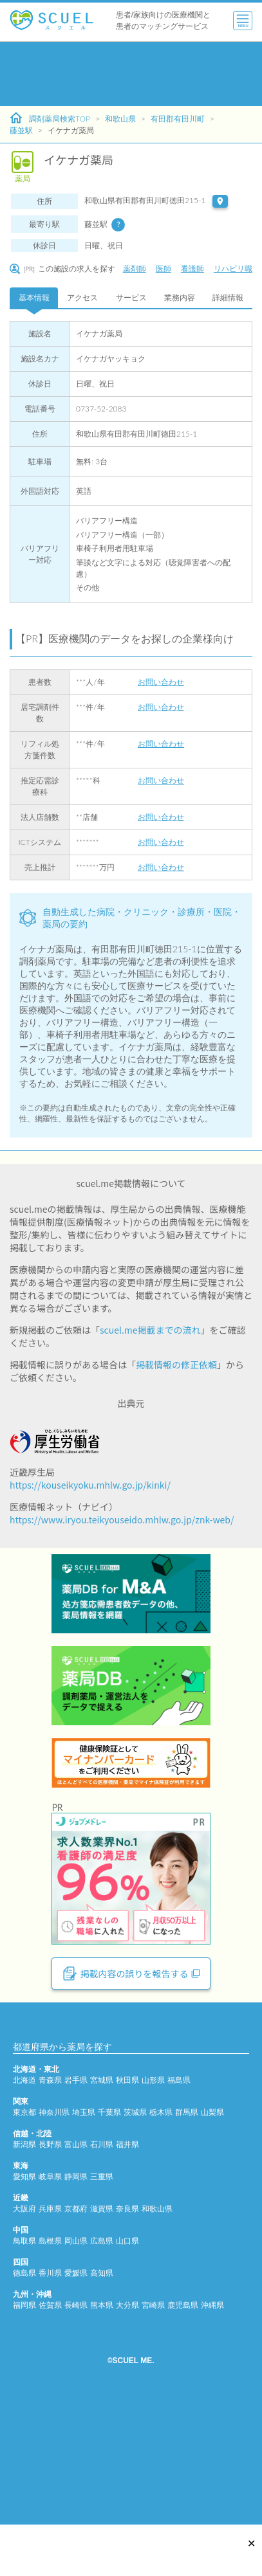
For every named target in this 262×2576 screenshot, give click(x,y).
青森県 (50, 2218)
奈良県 (127, 2347)
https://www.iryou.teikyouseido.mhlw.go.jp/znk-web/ (122, 1519)
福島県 (179, 2218)
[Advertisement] (120, 74)
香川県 (50, 2411)
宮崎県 (153, 2443)
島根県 (50, 2379)
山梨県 (212, 2250)
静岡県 (76, 2314)
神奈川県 (54, 2250)
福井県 (127, 2282)
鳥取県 (24, 2379)
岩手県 (76, 2218)
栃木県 (161, 2250)
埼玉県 (83, 2250)
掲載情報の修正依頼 (176, 1364)
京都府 (76, 2347)
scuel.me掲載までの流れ (150, 1329)
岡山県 (76, 2379)
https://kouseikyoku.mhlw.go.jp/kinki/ (90, 1484)
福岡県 (24, 2443)
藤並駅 (21, 130)
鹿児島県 (182, 2443)
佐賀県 (50, 2443)
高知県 (101, 2411)
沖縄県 (212, 2443)
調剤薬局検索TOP (50, 118)
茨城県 (135, 2250)
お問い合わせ (161, 682)
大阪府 (24, 2347)
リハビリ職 (233, 268)
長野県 (50, 2282)
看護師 (192, 268)
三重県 (101, 2314)
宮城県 (101, 2218)
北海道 (24, 2218)
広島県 (101, 2379)
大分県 (127, 2443)
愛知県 (24, 2314)
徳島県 (24, 2411)
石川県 (101, 2282)
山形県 (153, 2218)
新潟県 (24, 2282)
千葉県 (109, 2250)
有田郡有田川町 (178, 118)
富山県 (76, 2282)
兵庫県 (50, 2347)
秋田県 (127, 2218)
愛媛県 (76, 2411)
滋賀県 (101, 2347)
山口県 (127, 2379)
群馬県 (186, 2250)
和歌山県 (120, 118)
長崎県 (76, 2443)
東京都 (24, 2250)
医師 (163, 268)
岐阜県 (50, 2314)
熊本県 (101, 2443)
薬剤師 (134, 268)
